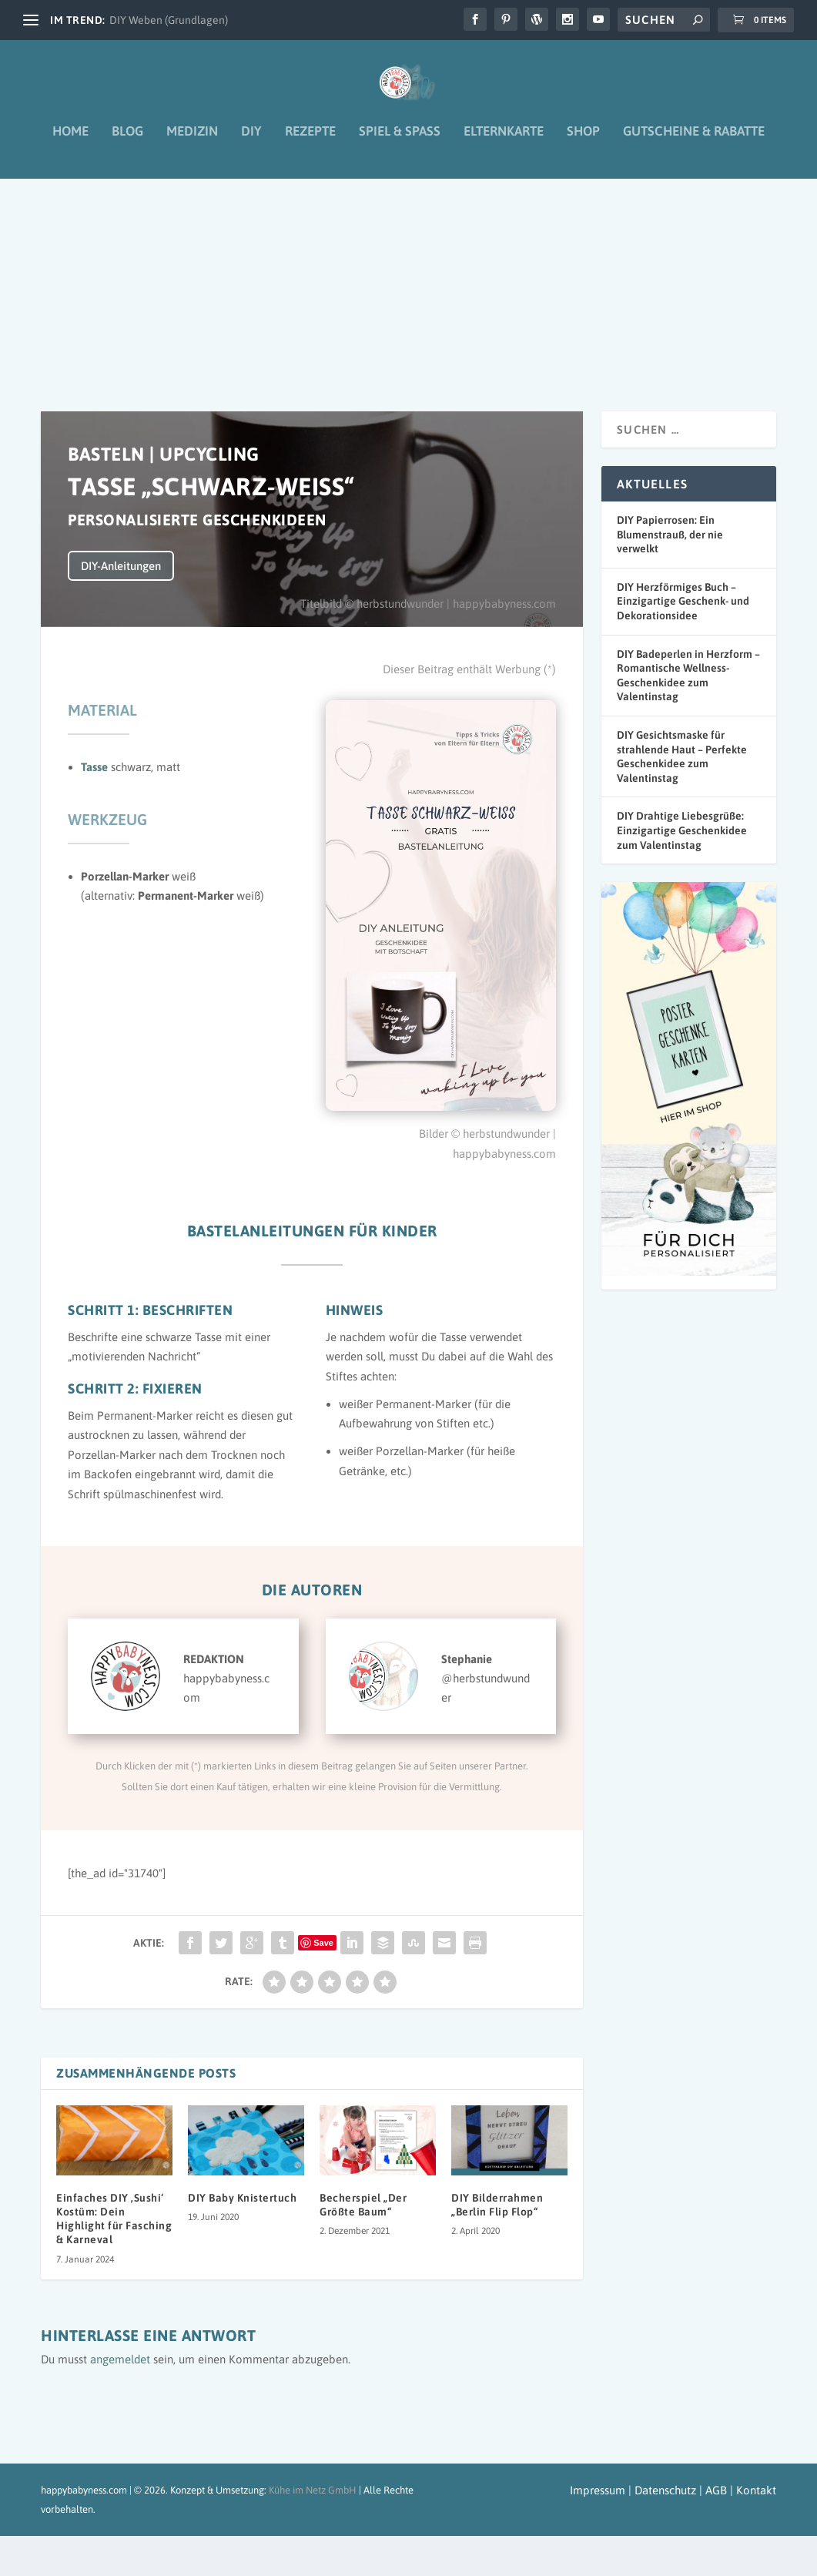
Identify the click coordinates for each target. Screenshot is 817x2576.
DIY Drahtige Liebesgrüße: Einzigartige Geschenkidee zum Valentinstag (682, 870)
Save (323, 1982)
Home (70, 142)
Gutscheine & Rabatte (694, 142)
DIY (251, 142)
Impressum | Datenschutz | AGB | (651, 2530)
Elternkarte (504, 142)
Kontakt (756, 2530)
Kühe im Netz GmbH (313, 2530)
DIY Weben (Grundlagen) (168, 20)
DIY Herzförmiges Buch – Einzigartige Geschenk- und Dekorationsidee (683, 641)
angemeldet (120, 2399)
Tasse (94, 806)
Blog (127, 142)
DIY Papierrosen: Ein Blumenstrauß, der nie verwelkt (670, 574)
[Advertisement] (408, 305)
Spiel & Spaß (399, 142)
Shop (583, 142)
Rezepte (310, 142)
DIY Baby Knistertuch (242, 2238)
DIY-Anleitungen (121, 605)
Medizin (192, 142)
